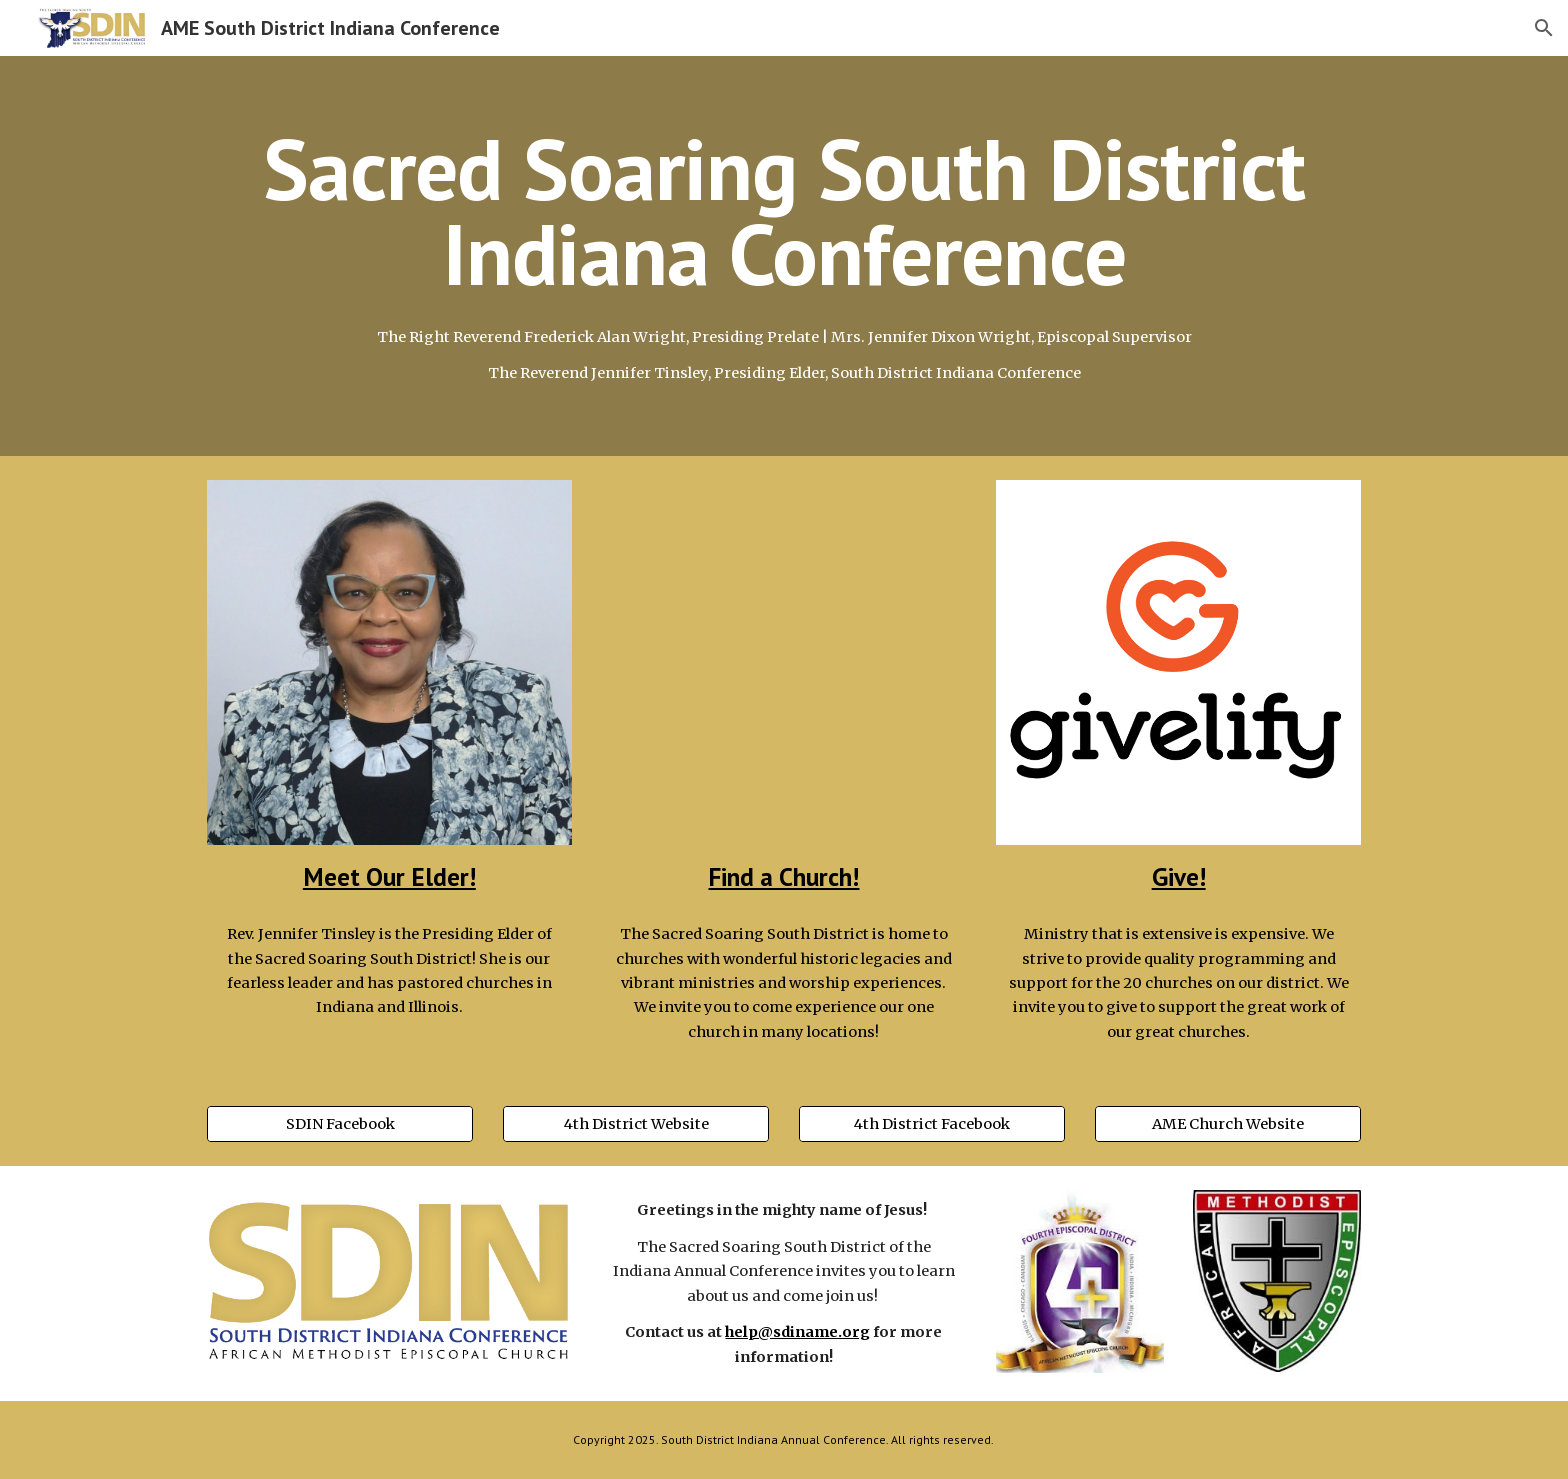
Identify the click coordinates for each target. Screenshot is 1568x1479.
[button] (1544, 28)
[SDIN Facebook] (340, 1124)
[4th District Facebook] (932, 1124)
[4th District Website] (636, 1124)
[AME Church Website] (1228, 1124)
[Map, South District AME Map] (783, 662)
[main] (784, 211)
